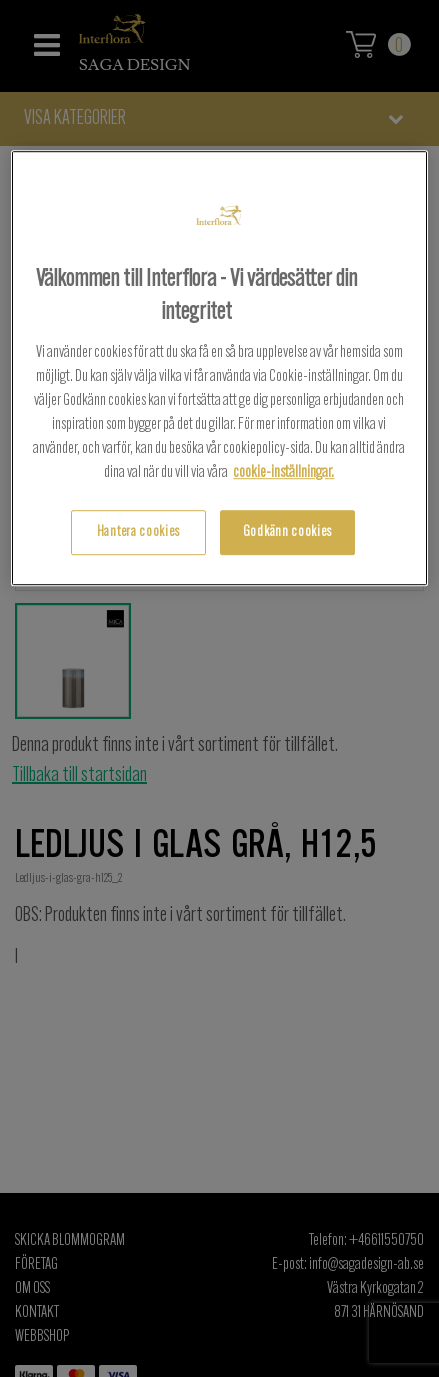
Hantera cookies (138, 532)
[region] (219, 368)
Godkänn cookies (287, 532)
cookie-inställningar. (283, 473)
